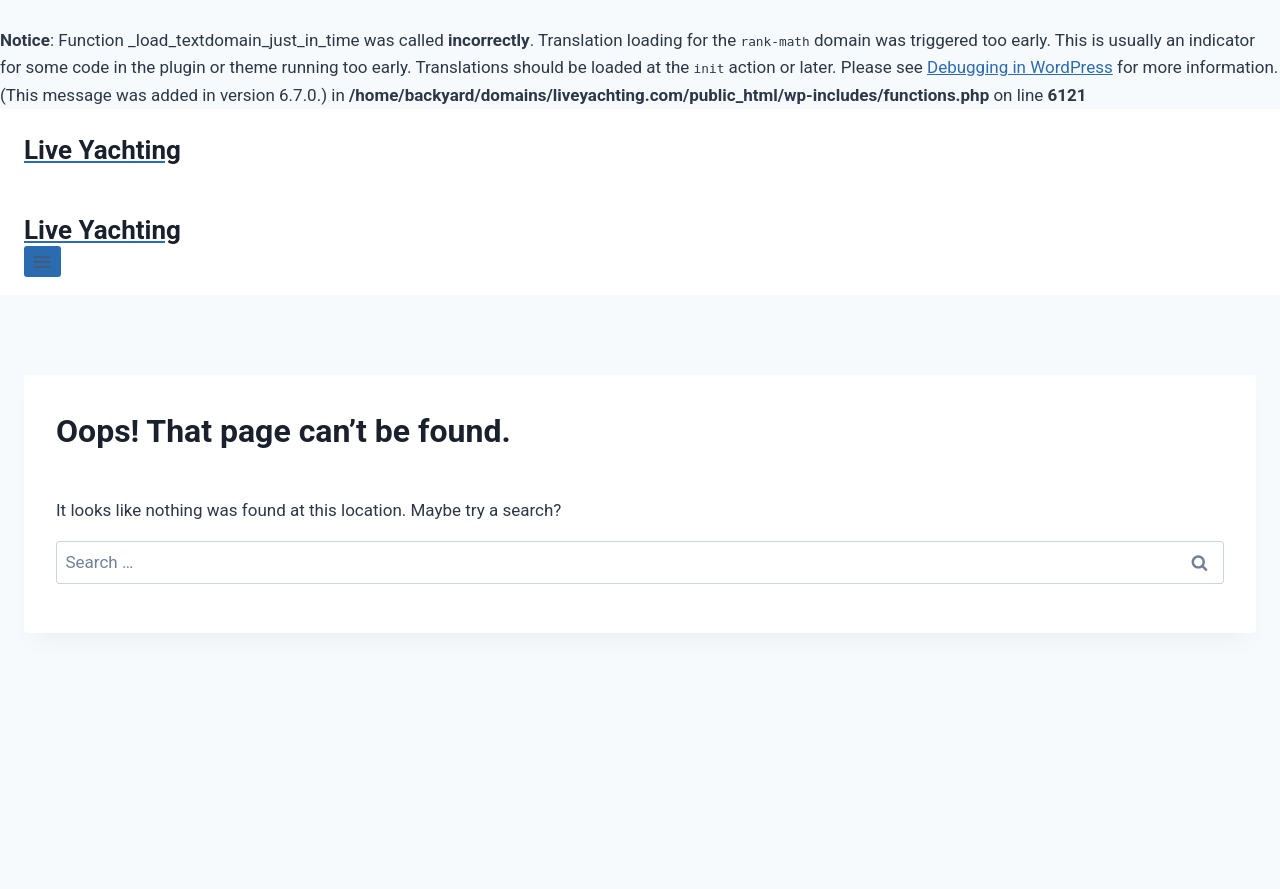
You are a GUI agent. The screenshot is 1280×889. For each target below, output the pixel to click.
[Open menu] (42, 261)
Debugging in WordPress (1020, 67)
